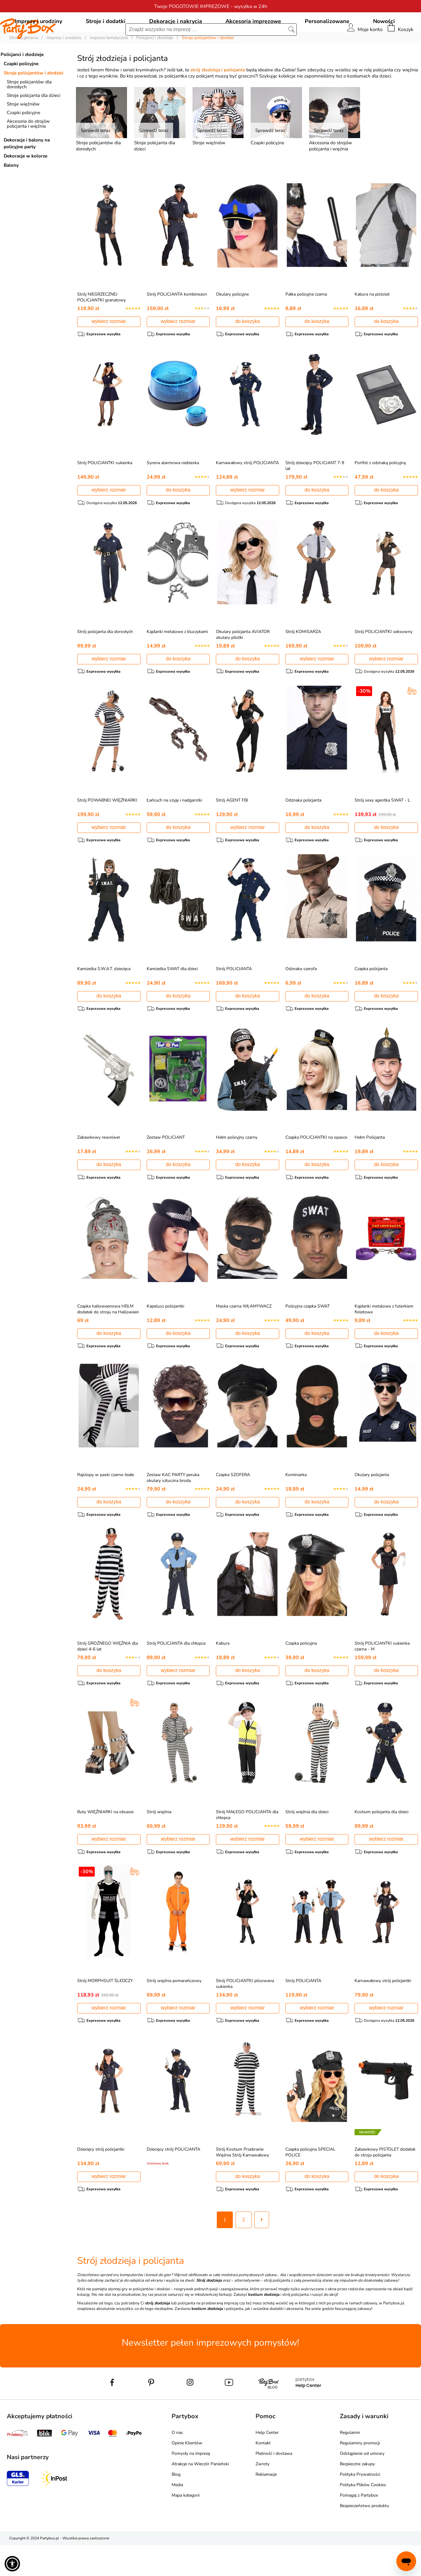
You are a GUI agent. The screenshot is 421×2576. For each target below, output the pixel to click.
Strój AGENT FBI (232, 829)
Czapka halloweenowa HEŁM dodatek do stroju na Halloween (108, 1338)
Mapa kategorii (186, 2526)
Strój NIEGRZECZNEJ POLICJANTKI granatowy (101, 325)
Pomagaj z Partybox (359, 2526)
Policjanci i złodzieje (22, 82)
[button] (12, 2564)
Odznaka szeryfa (301, 998)
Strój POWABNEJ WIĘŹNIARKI (107, 829)
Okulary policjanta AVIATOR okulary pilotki (243, 663)
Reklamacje (266, 2505)
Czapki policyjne (21, 92)
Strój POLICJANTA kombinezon (177, 322)
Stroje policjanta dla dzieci (33, 123)
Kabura (222, 1673)
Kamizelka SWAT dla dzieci (172, 998)
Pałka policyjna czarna (306, 322)
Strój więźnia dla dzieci (306, 1842)
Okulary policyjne (232, 322)
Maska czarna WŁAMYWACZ (244, 1335)
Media (177, 2515)
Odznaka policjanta (303, 829)
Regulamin (350, 2463)
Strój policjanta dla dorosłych (105, 660)
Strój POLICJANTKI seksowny (383, 660)
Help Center (267, 2463)
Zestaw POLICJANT (166, 1166)
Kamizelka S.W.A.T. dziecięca (103, 998)
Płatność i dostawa (274, 2484)
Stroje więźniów (23, 132)
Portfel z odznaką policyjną (380, 491)
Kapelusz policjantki (165, 1335)
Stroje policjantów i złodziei (33, 101)
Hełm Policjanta (370, 1166)
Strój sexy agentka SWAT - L (382, 829)
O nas (177, 2463)
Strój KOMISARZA (303, 660)
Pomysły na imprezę (191, 2484)
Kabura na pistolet (372, 322)
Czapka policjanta (371, 998)
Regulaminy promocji (360, 2474)
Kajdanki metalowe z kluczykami (177, 660)
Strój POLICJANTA (234, 998)
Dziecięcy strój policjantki (100, 2180)
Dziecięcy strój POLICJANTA (173, 2180)
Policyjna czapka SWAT (307, 1335)
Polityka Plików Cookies (363, 2515)
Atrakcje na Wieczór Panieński (200, 2495)
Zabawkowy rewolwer (98, 1166)
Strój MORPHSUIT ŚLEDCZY (105, 2011)
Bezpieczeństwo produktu (364, 2536)
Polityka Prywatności (360, 2505)
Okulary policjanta (372, 1504)
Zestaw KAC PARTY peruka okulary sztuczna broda (173, 1507)
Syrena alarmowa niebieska (173, 491)
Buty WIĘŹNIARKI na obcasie (105, 1842)
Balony (11, 193)
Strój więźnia (159, 1842)
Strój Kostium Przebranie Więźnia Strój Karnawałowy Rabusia (242, 2185)
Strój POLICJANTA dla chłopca (176, 1673)
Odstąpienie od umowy (362, 2484)
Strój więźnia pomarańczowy (174, 2011)
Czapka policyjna (301, 1673)
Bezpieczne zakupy (357, 2495)
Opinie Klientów (187, 2474)
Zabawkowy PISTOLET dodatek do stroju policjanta (385, 2182)
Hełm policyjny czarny (236, 1166)
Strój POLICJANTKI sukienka (104, 491)
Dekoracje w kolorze (25, 184)
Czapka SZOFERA (233, 1504)
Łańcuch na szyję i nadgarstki (174, 829)
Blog (176, 2505)
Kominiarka (296, 1504)
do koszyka (247, 349)
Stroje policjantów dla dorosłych (29, 112)
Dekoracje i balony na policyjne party (27, 171)
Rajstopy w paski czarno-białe (105, 1504)
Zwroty (262, 2495)
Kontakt (263, 2474)
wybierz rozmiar (109, 349)
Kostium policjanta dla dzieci (381, 1842)
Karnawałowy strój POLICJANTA (247, 491)
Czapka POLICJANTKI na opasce (316, 1166)
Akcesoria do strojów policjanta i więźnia (28, 151)
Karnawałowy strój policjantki (383, 2011)
